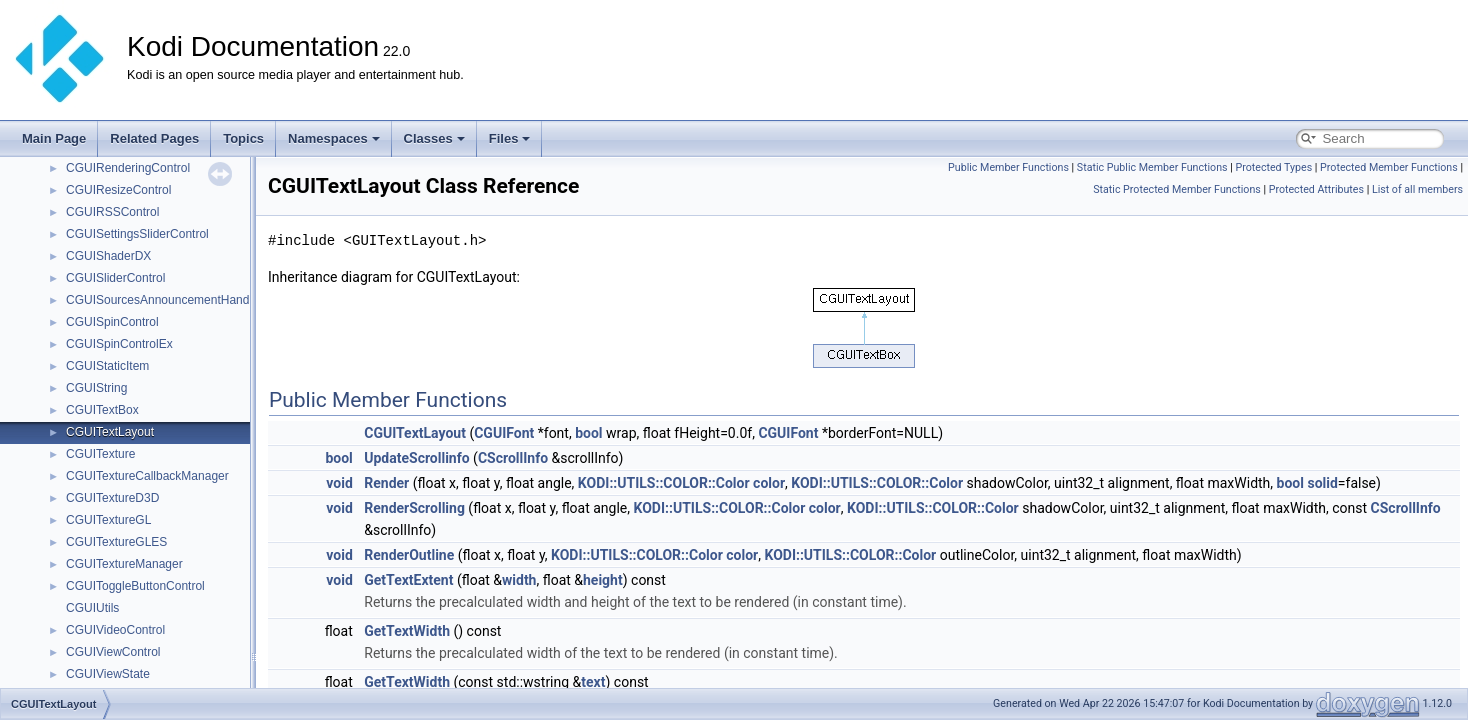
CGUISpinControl (112, 322)
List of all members (1417, 189)
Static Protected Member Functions (1177, 189)
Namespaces (334, 138)
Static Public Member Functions (1152, 167)
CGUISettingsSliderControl (137, 234)
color (769, 483)
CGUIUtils (92, 608)
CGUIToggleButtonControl (135, 586)
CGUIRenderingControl (128, 168)
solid (1322, 483)
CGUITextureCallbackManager (147, 476)
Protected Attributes (1316, 189)
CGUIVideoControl (115, 630)
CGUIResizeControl (118, 190)
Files (510, 138)
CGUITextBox (102, 410)
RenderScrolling (414, 508)
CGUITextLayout (110, 432)
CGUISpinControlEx (119, 344)
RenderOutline (409, 555)
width (519, 580)
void (339, 483)
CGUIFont (504, 433)
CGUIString (96, 388)
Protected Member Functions (1389, 167)
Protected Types (1273, 167)
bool (588, 433)
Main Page (54, 138)
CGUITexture (100, 454)
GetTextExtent (408, 580)
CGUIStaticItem (107, 366)
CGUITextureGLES (116, 542)
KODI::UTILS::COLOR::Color (664, 483)
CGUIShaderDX (108, 256)
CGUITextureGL (108, 520)
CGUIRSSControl (112, 212)
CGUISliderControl (115, 278)
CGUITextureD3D (112, 498)
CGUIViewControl (113, 652)
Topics (243, 138)
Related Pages (154, 138)
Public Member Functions (1008, 167)
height (603, 580)
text (593, 682)
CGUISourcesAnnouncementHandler (164, 300)
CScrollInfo (513, 458)
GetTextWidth (407, 631)
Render (386, 483)
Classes (434, 138)
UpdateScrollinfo (416, 458)
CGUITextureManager (124, 564)
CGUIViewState (108, 674)
